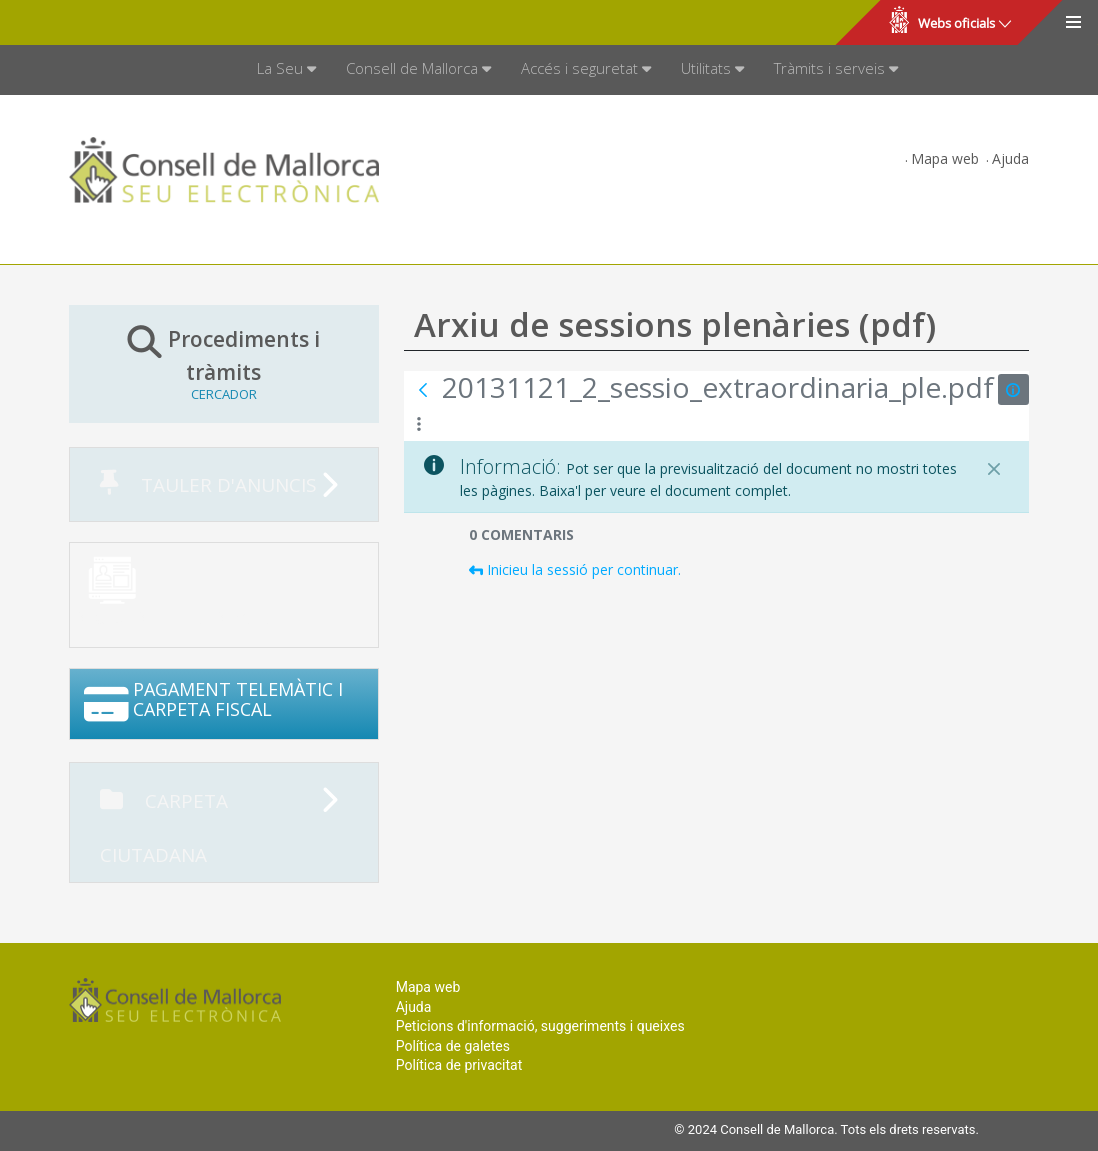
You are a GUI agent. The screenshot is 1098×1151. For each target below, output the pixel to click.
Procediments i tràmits (224, 363)
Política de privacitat (459, 1065)
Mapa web (945, 158)
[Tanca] (994, 469)
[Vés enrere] (423, 390)
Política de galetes (453, 1046)
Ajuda (1010, 158)
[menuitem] (286, 70)
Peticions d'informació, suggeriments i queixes (540, 1026)
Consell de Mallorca (83, 23)
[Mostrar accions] (419, 424)
